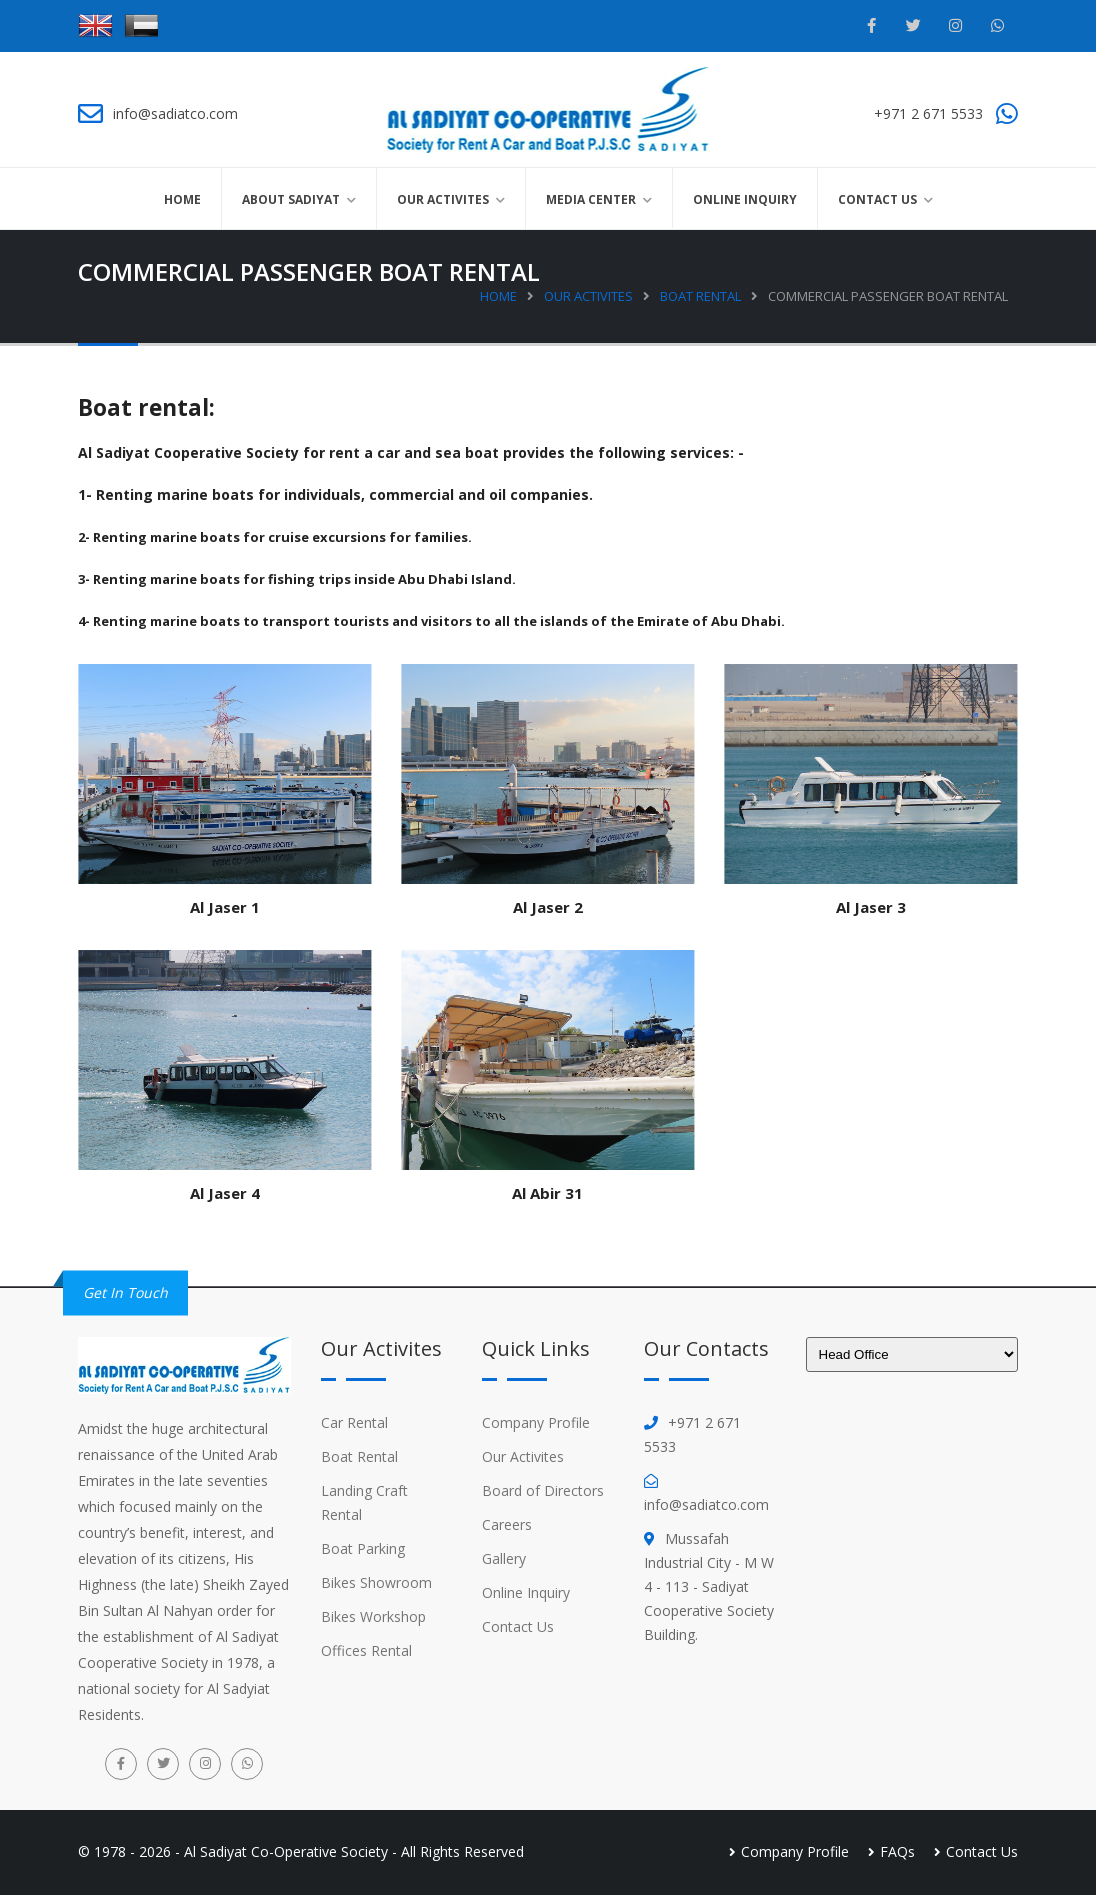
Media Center (591, 199)
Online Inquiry (745, 199)
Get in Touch (125, 1292)
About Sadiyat (291, 199)
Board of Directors (543, 1490)
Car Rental (354, 1422)
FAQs (897, 1851)
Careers (507, 1524)
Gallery (504, 1558)
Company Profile (536, 1422)
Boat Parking (363, 1548)
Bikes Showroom (376, 1582)
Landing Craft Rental (364, 1502)
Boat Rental (700, 296)
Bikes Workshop (373, 1616)
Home (182, 199)
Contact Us (877, 199)
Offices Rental (366, 1650)
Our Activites (443, 199)
